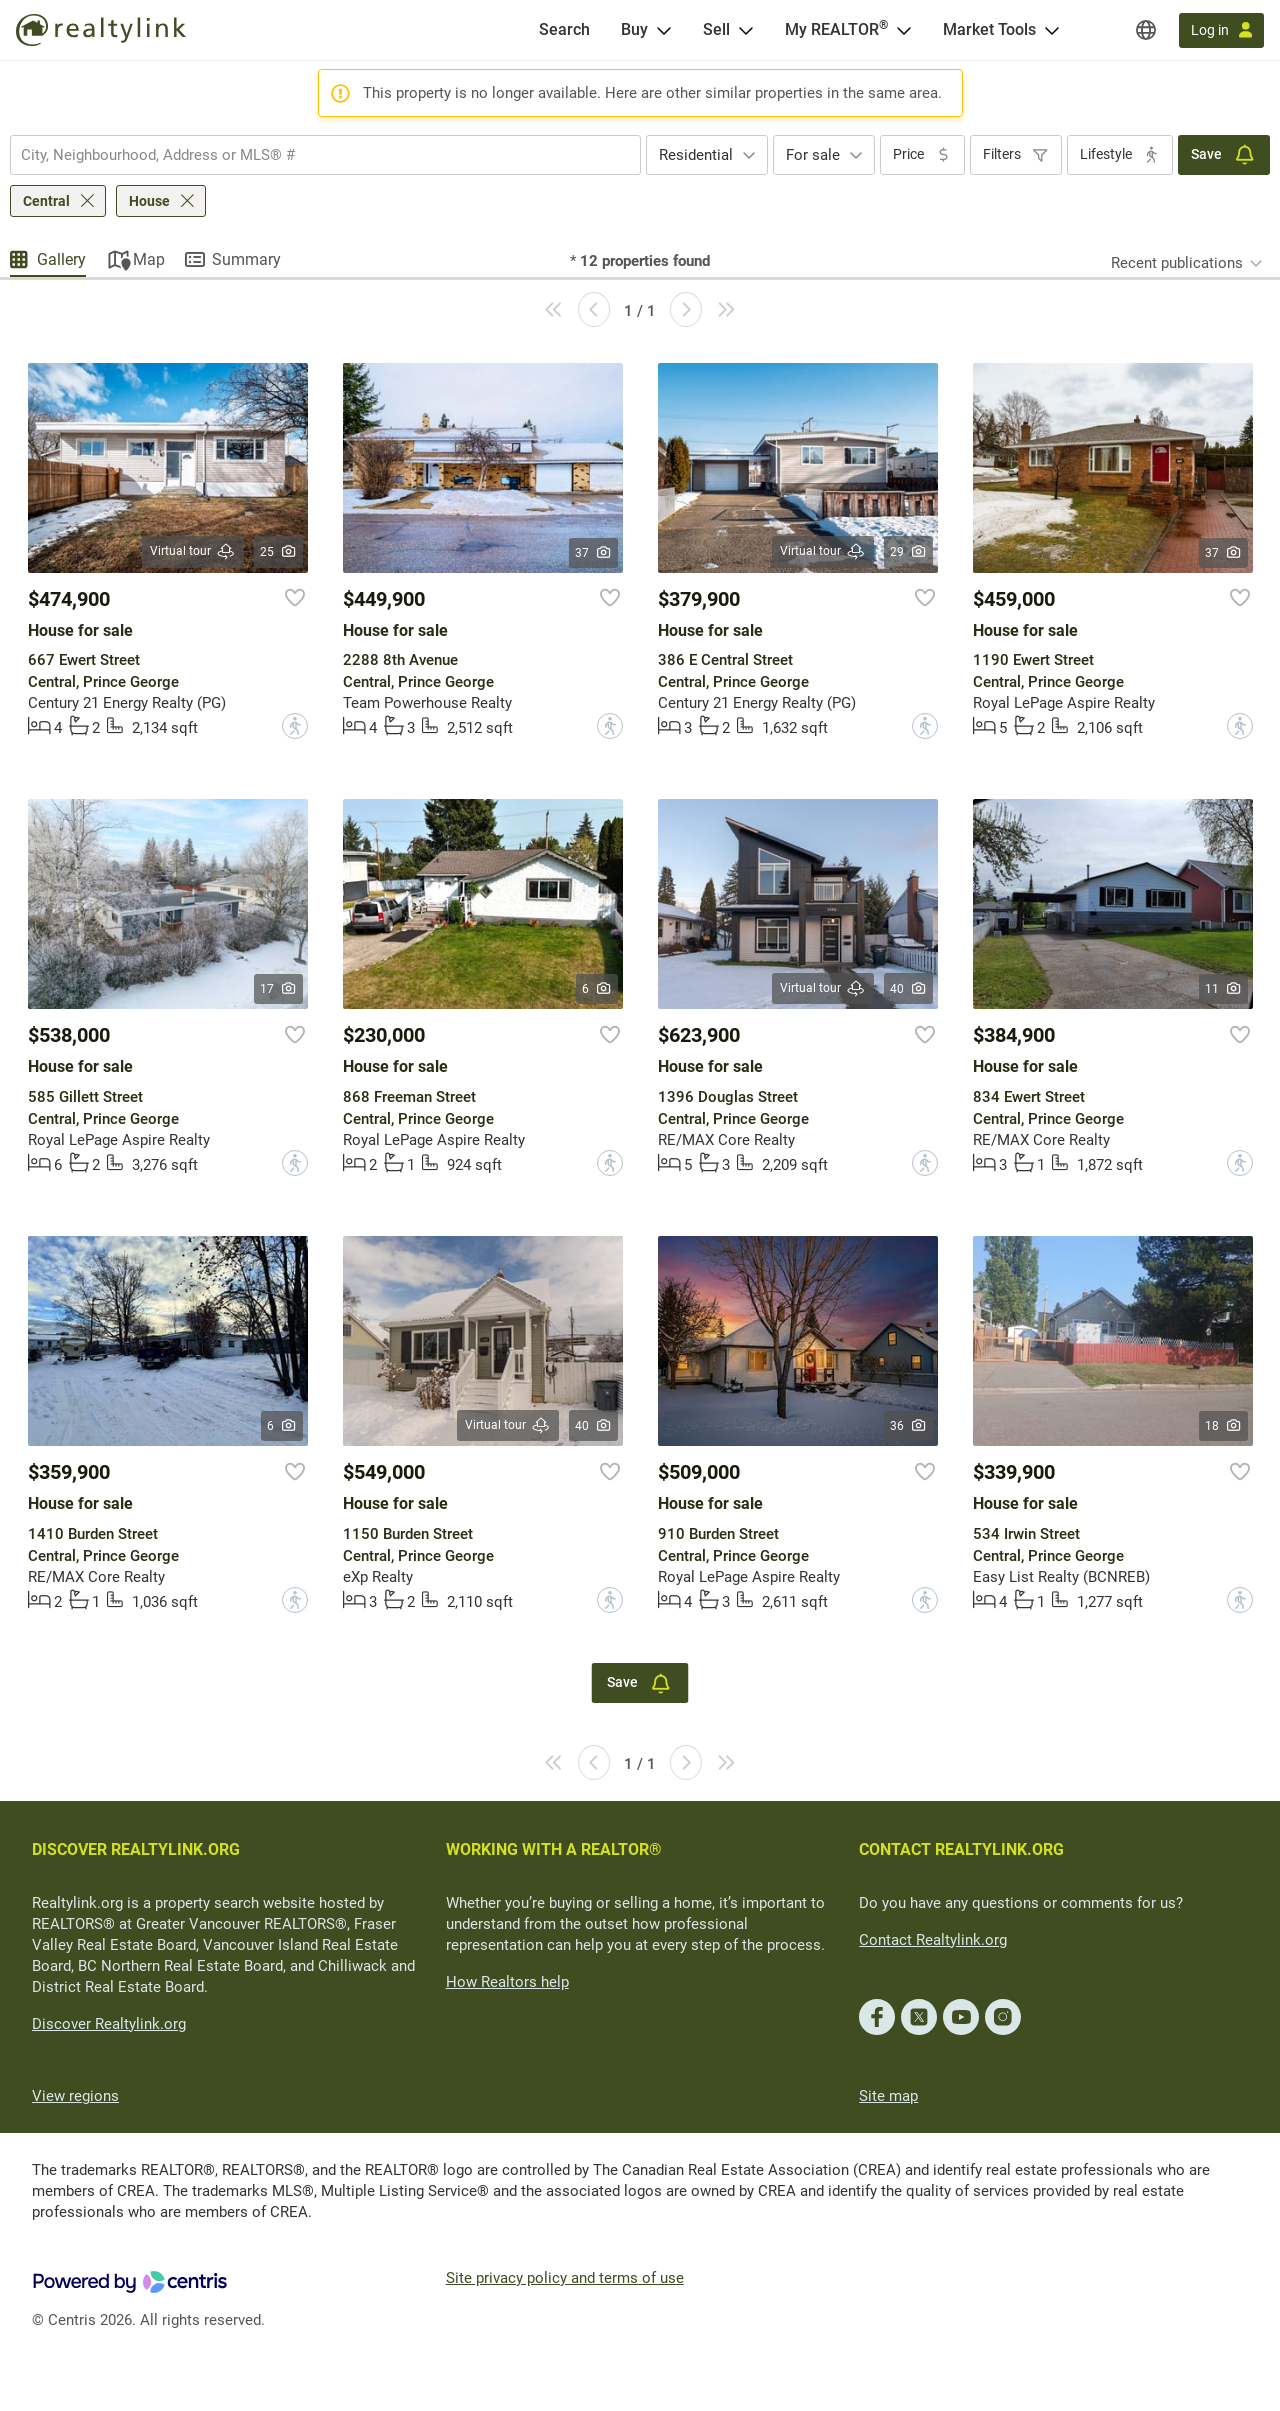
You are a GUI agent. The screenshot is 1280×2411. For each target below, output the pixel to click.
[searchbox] (313, 155)
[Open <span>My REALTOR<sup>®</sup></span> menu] (904, 30)
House (149, 201)
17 (278, 989)
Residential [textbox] (696, 155)
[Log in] (1221, 30)
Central (46, 201)
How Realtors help (507, 1982)
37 (593, 553)
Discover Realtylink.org (109, 2024)
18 (1223, 1426)
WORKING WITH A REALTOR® (554, 1849)
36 (908, 1426)
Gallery (61, 259)
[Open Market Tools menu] (1052, 30)
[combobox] (325, 155)
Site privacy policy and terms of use (565, 2278)
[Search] (564, 30)
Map (149, 259)
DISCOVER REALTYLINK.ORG (136, 1849)
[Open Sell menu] (746, 30)
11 (1223, 989)
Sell (716, 29)
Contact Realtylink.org (933, 1940)
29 (908, 552)
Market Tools (989, 29)
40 (908, 989)
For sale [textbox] (813, 155)
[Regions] (1146, 30)
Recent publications (1177, 263)
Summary (246, 259)
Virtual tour (193, 551)
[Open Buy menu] (664, 30)
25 (278, 552)
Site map (888, 2096)
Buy (634, 29)
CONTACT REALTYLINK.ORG (961, 1849)
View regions (75, 2096)
